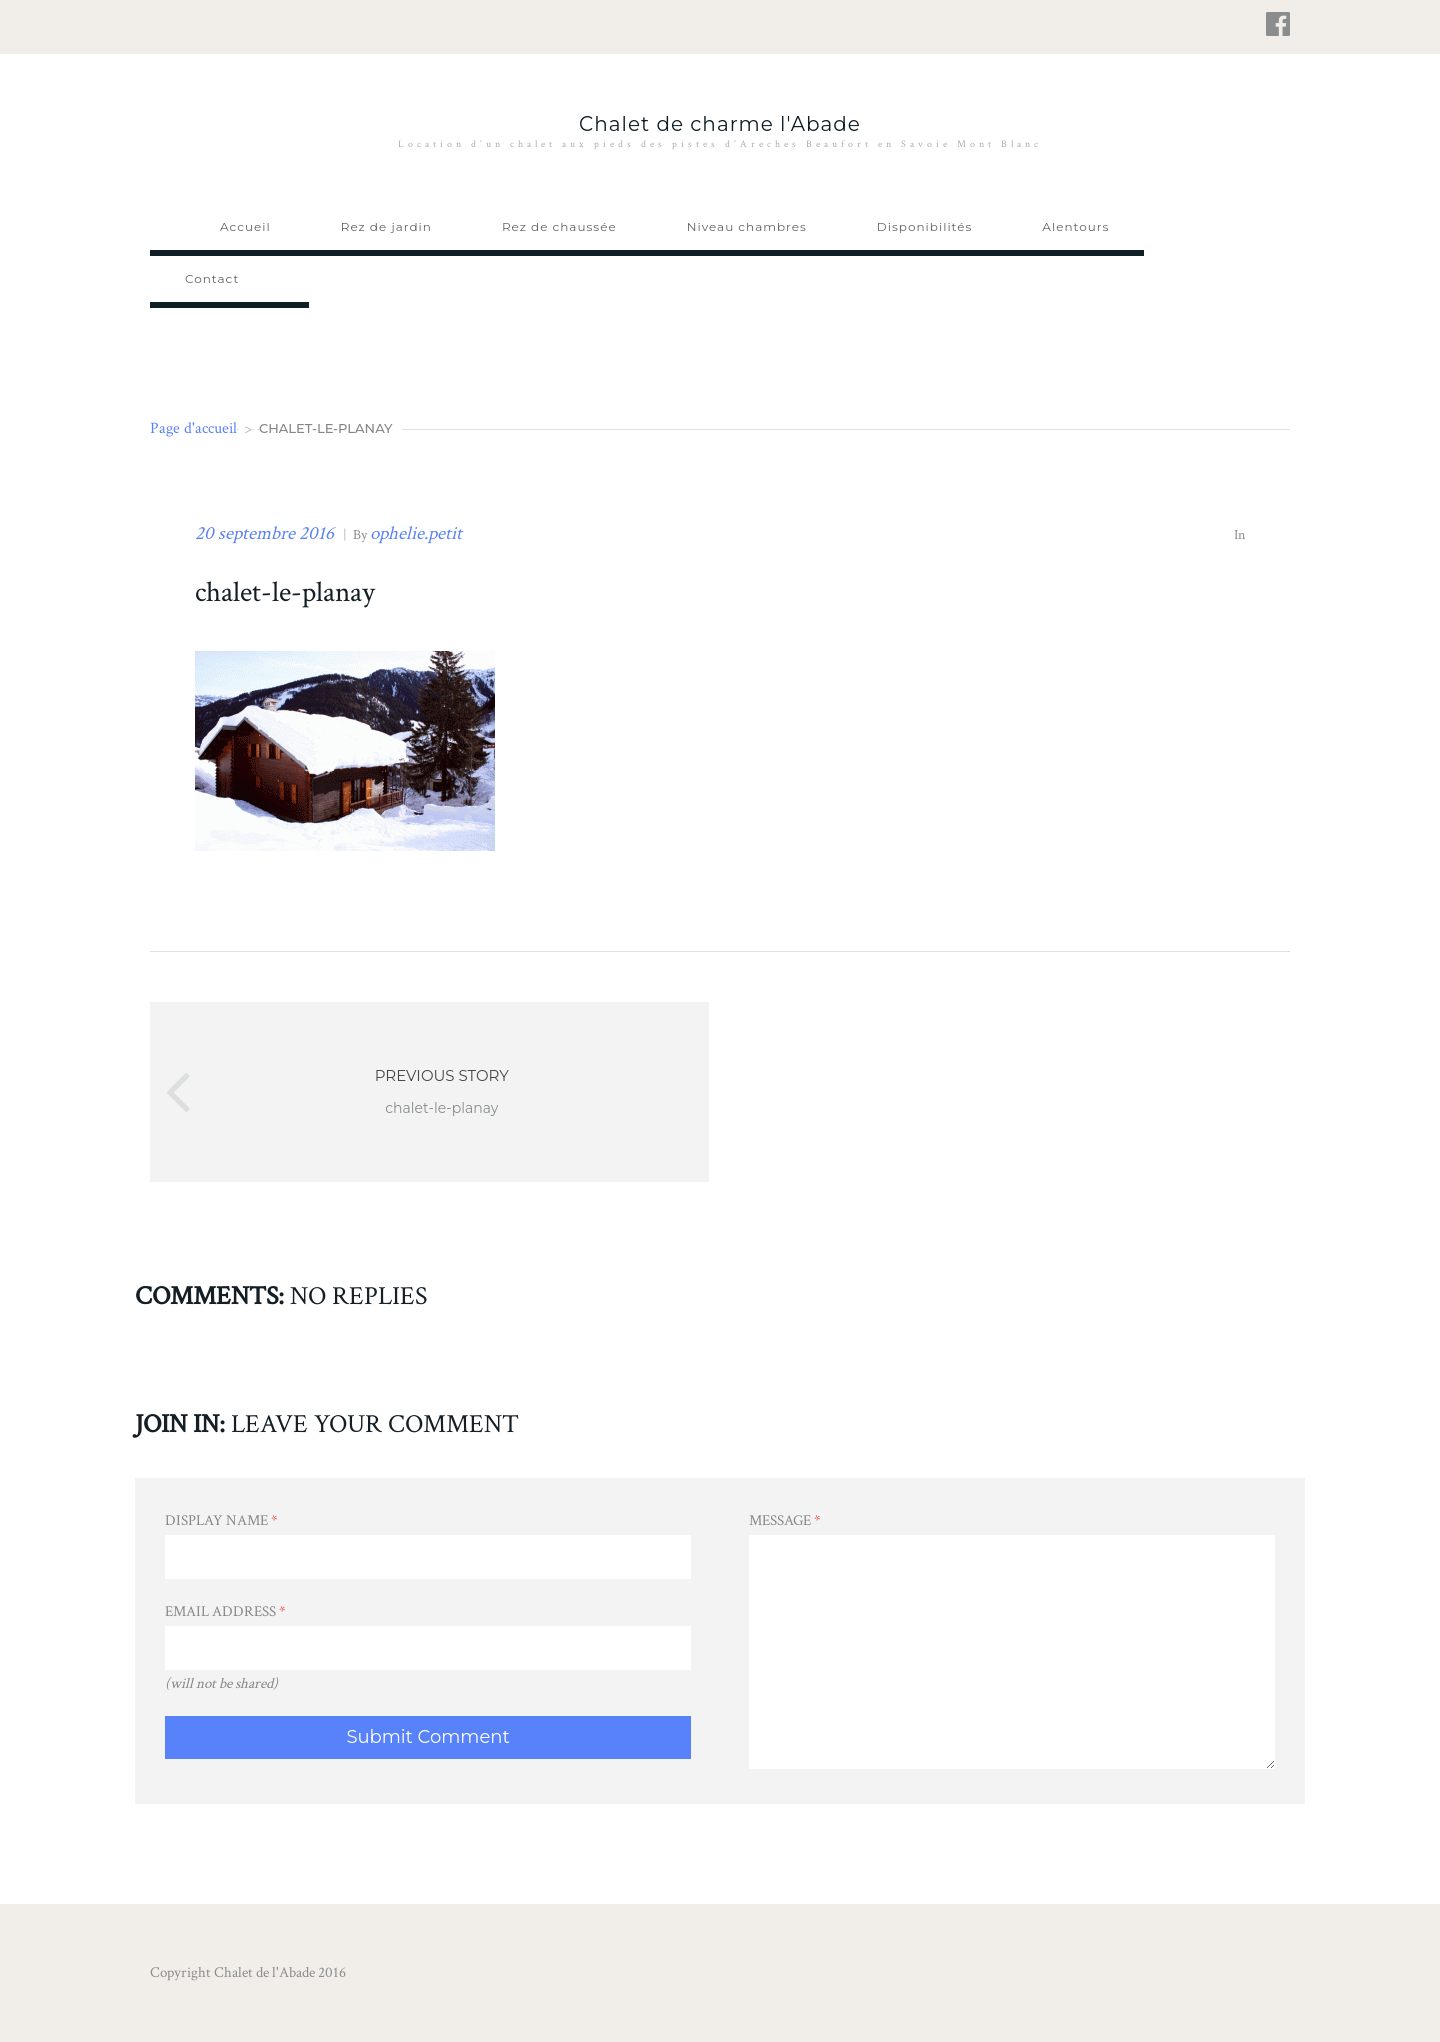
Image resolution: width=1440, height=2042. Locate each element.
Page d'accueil (193, 428)
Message (785, 1520)
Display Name (221, 1520)
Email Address (225, 1611)
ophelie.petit (416, 533)
